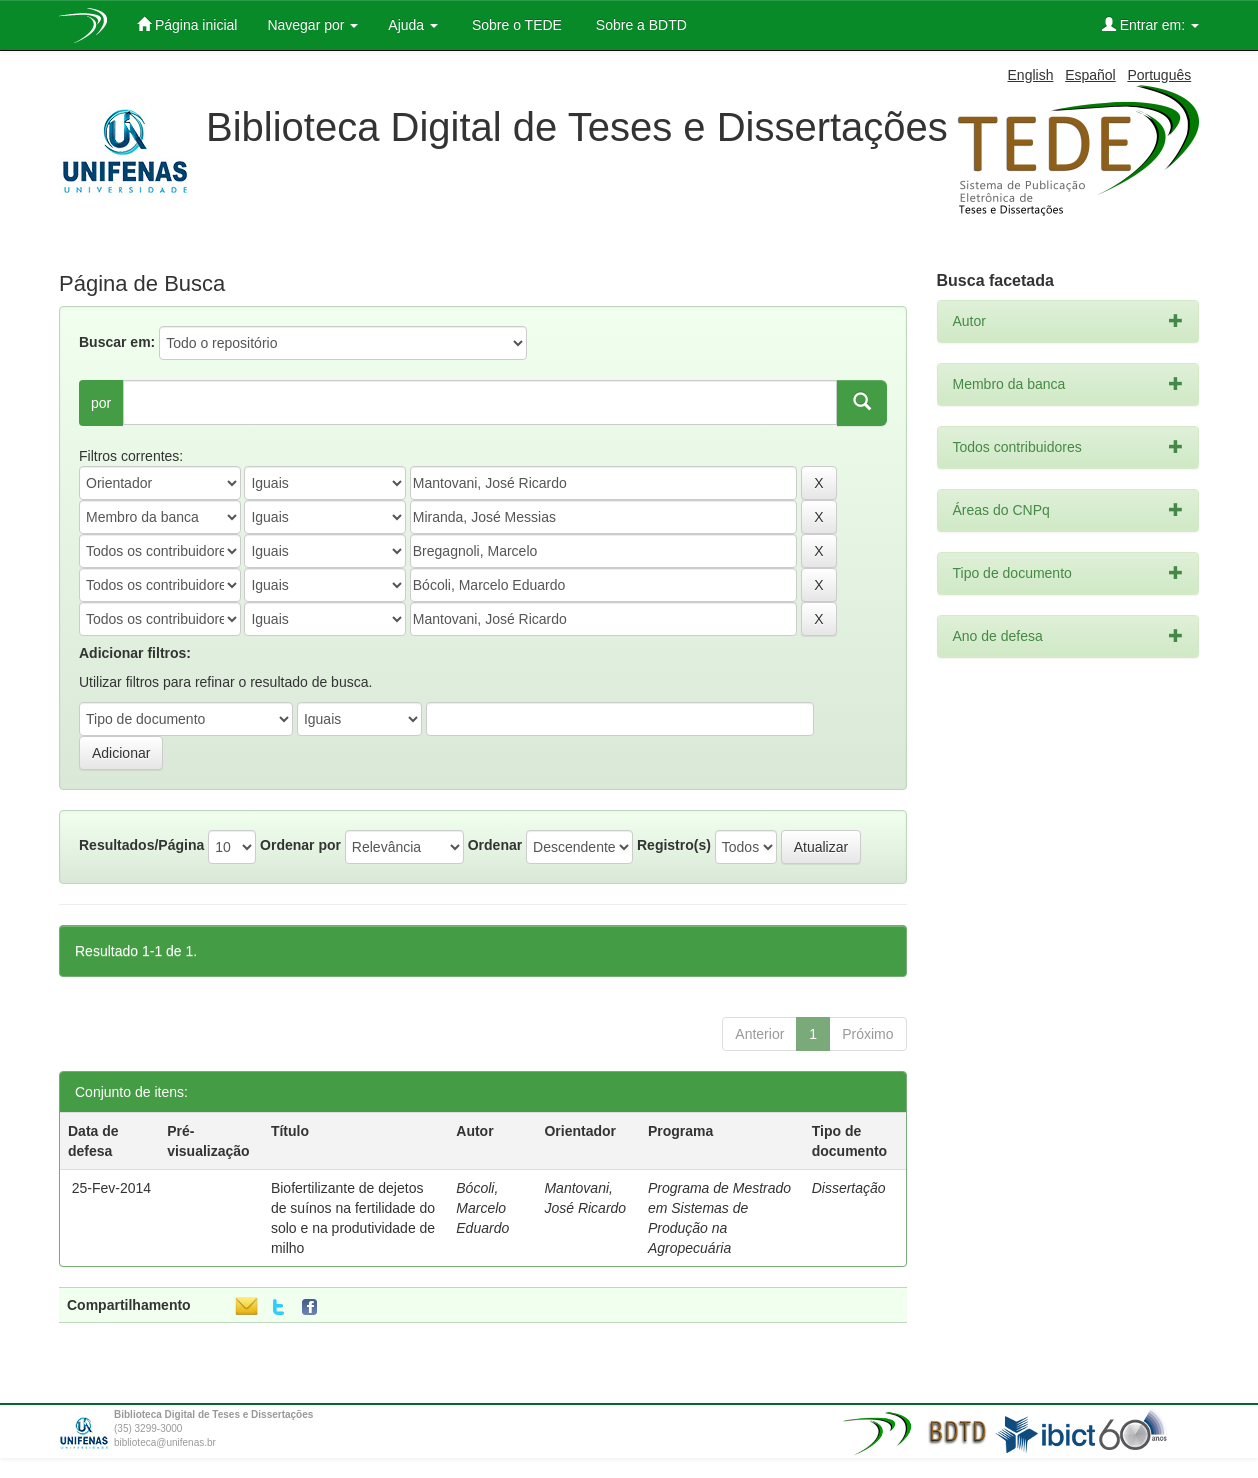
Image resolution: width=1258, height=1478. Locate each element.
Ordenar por (300, 845)
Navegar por (312, 25)
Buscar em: (117, 342)
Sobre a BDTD (639, 25)
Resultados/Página (141, 845)
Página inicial (187, 24)
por (101, 403)
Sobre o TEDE (515, 25)
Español (1090, 75)
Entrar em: (1150, 24)
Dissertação (849, 1188)
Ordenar (495, 845)
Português (1159, 75)
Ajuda (413, 25)
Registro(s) (674, 845)
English (1031, 75)
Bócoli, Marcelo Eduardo (482, 1208)
